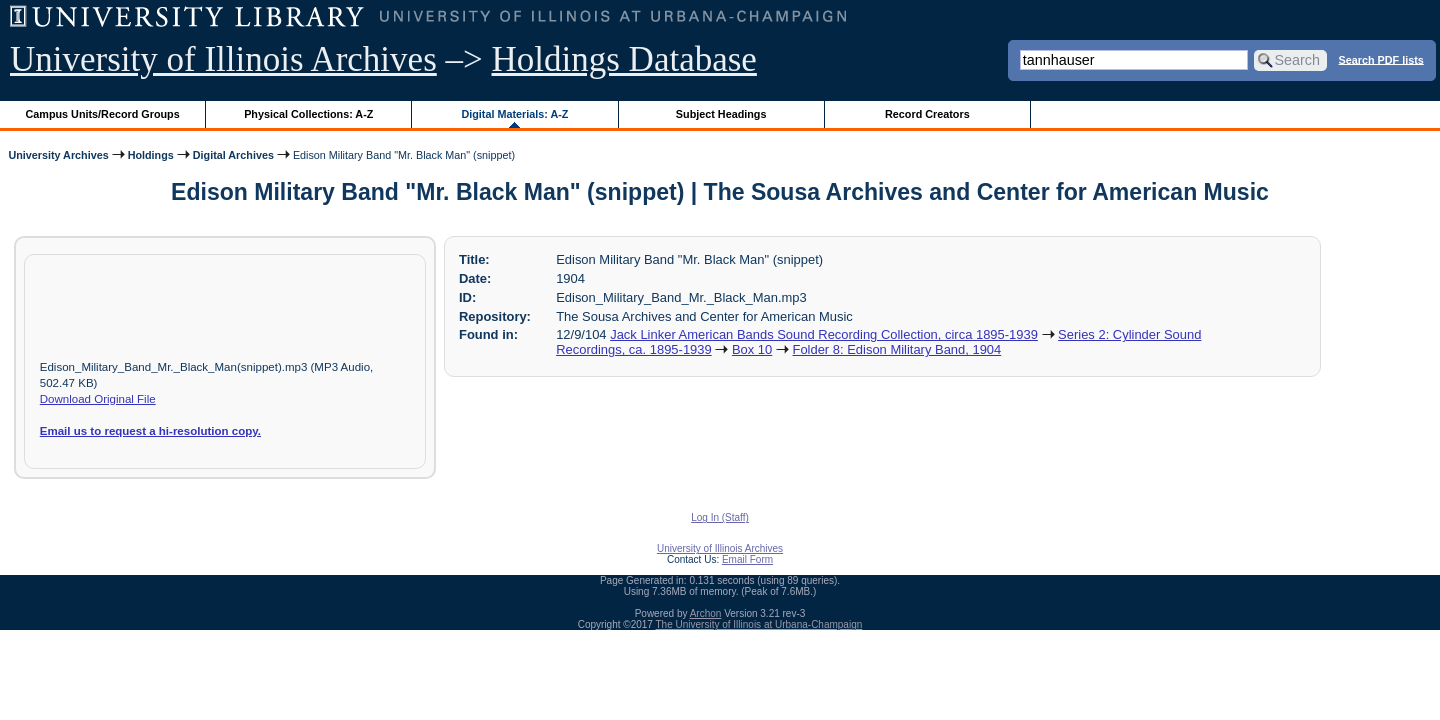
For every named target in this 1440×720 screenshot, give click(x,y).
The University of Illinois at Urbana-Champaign (759, 624)
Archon (706, 613)
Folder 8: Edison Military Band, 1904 (896, 349)
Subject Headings (721, 114)
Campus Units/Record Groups (103, 114)
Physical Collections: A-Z (308, 114)
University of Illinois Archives (223, 59)
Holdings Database (624, 59)
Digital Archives (233, 155)
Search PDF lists (1381, 59)
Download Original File (98, 399)
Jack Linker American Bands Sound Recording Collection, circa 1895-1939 (824, 334)
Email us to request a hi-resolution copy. (150, 431)
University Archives (58, 155)
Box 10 (752, 349)
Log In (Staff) (720, 517)
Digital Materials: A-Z (514, 114)
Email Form (747, 559)
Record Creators (927, 114)
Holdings (151, 155)
